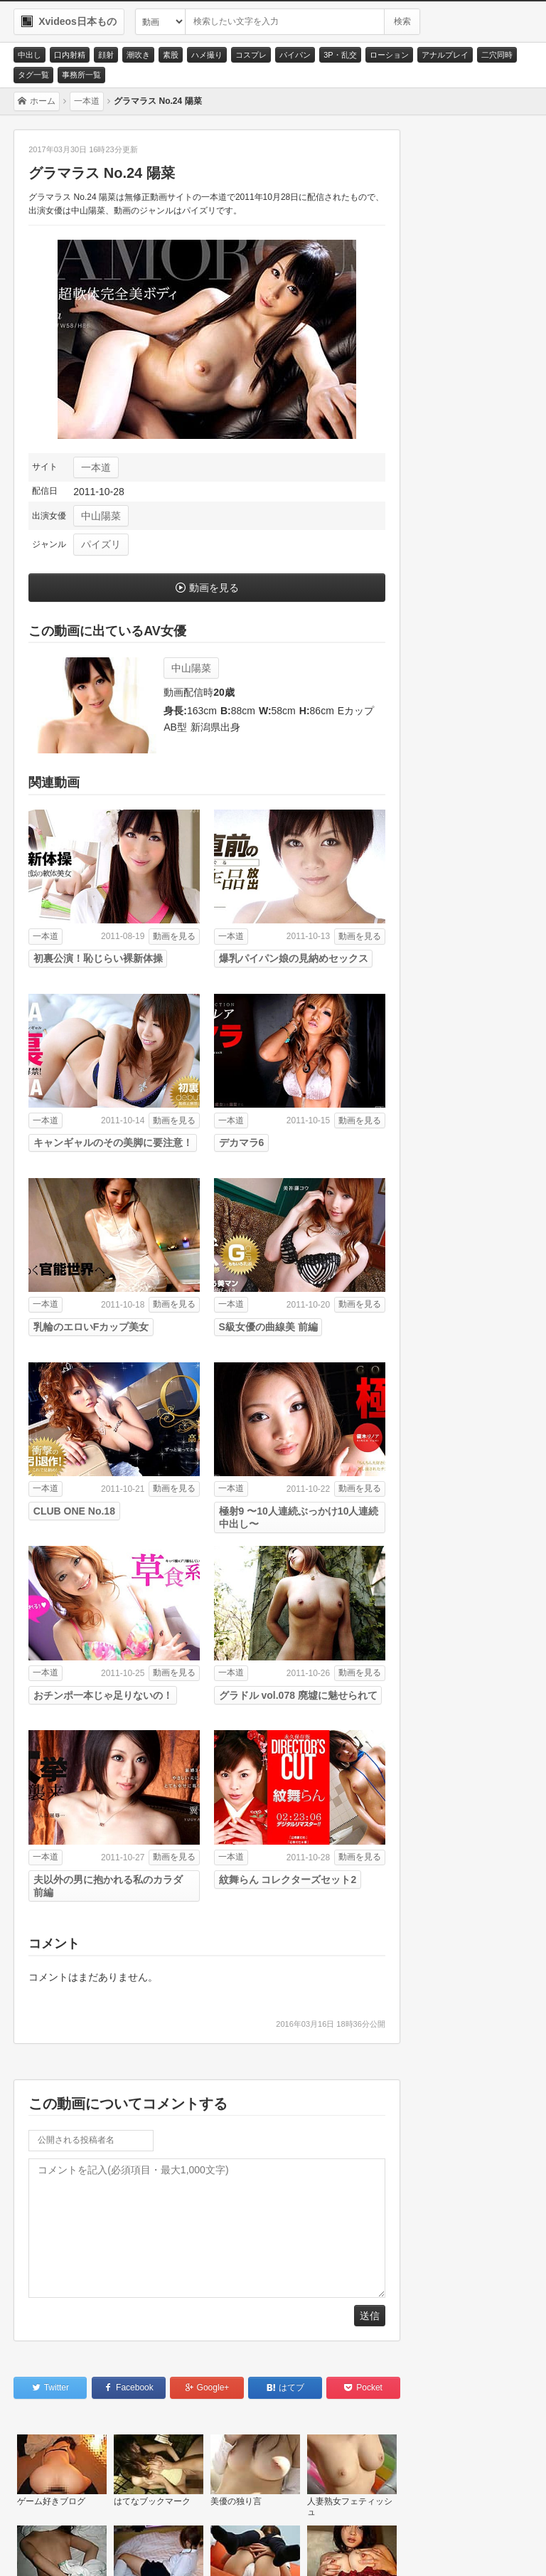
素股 (170, 55)
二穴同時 (497, 55)
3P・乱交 (339, 55)
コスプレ (251, 55)
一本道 (96, 467)
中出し (29, 55)
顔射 (106, 55)
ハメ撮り (207, 55)
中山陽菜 (101, 515)
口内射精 (69, 55)
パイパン (295, 55)
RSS (213, 2548)
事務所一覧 (81, 74)
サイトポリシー (143, 2548)
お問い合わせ (58, 2548)
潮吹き (138, 55)
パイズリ (101, 544)
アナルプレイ (445, 55)
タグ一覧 (33, 74)
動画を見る (214, 587)
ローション (389, 55)
